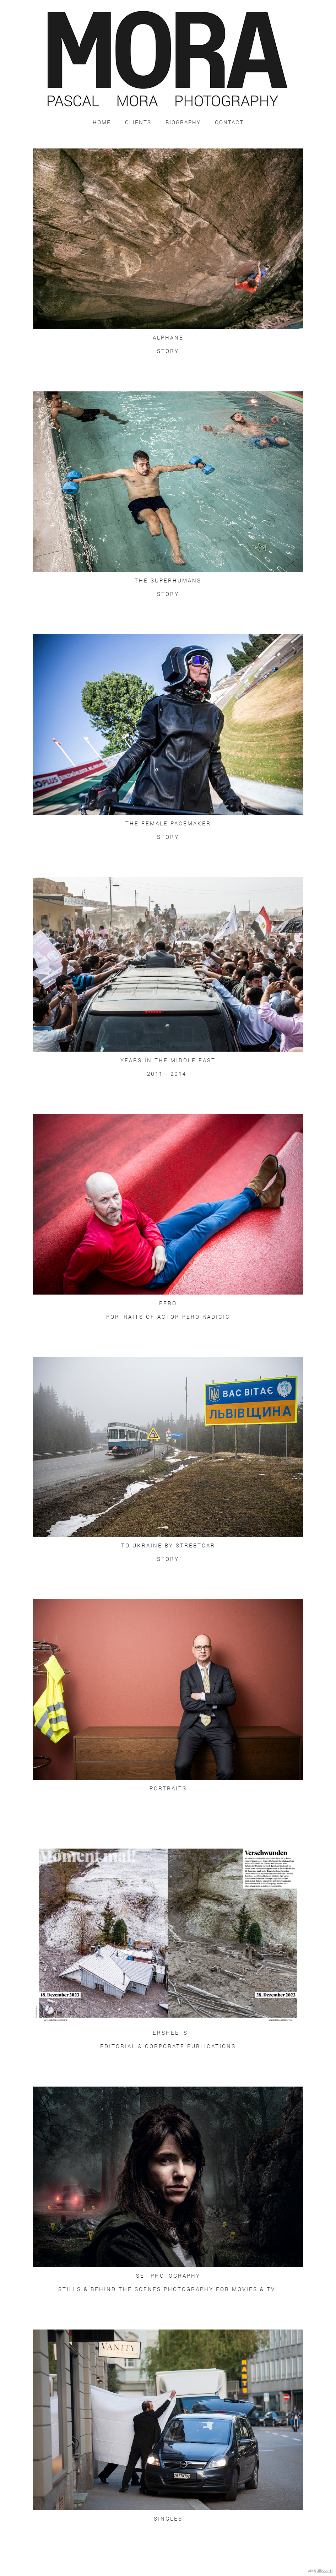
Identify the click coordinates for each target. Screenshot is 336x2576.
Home (102, 122)
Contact (229, 122)
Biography (183, 122)
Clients (138, 122)
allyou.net (324, 2570)
